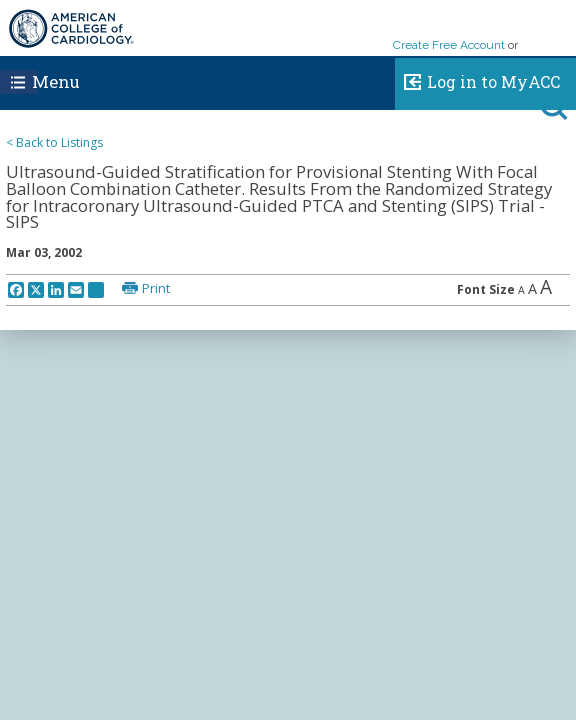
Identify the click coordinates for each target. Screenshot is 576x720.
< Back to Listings (54, 142)
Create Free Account (449, 45)
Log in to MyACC (477, 79)
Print (156, 288)
